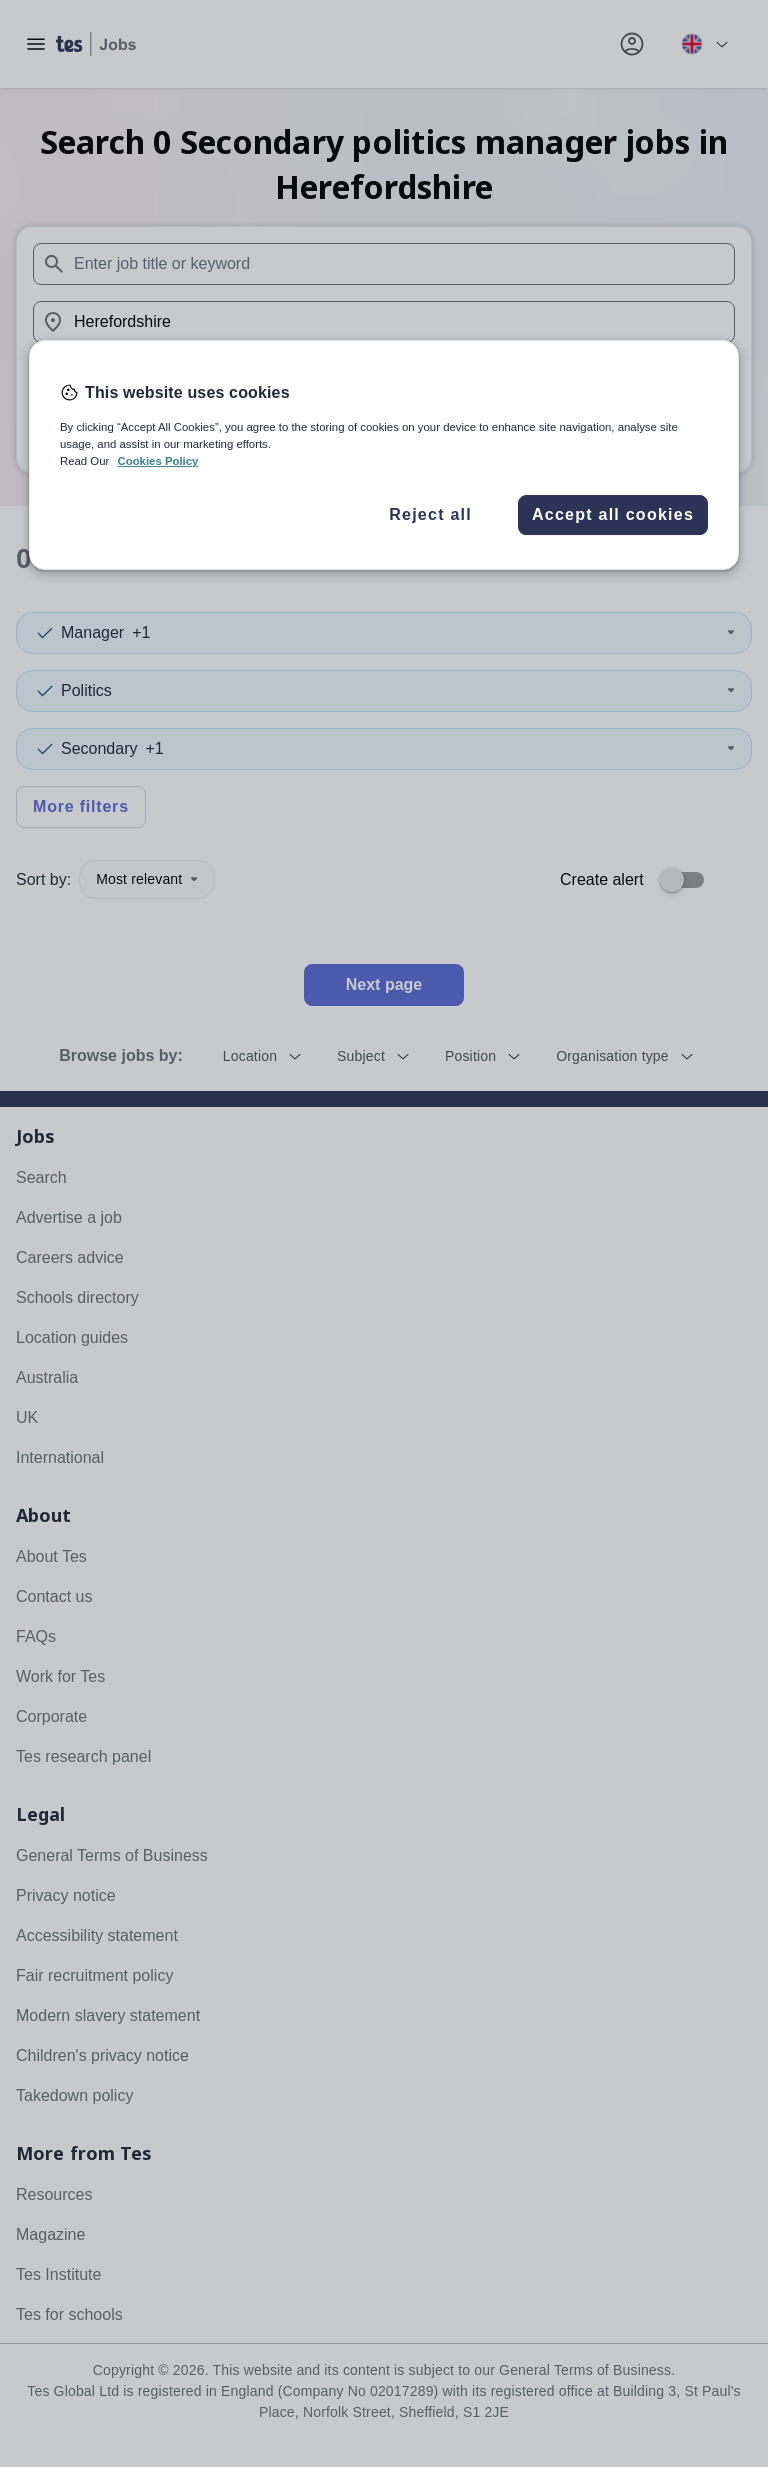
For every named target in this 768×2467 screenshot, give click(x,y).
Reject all (430, 514)
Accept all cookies (613, 514)
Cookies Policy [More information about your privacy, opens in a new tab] (157, 461)
